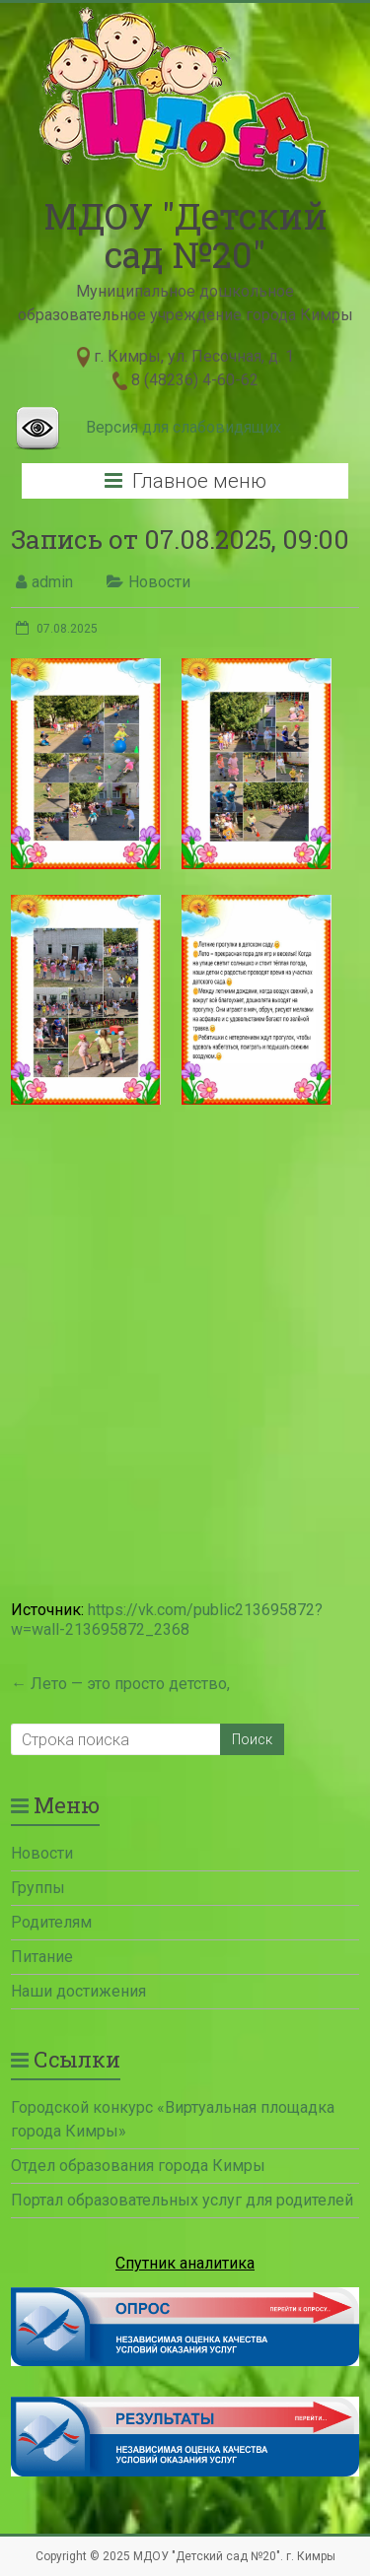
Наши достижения (78, 1991)
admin (52, 582)
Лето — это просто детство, (120, 1683)
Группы (38, 1887)
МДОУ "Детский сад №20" (185, 235)
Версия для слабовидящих (183, 427)
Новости (159, 582)
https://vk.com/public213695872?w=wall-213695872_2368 (167, 1619)
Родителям (51, 1922)
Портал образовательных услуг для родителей (182, 2200)
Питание (42, 1956)
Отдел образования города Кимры (138, 2165)
